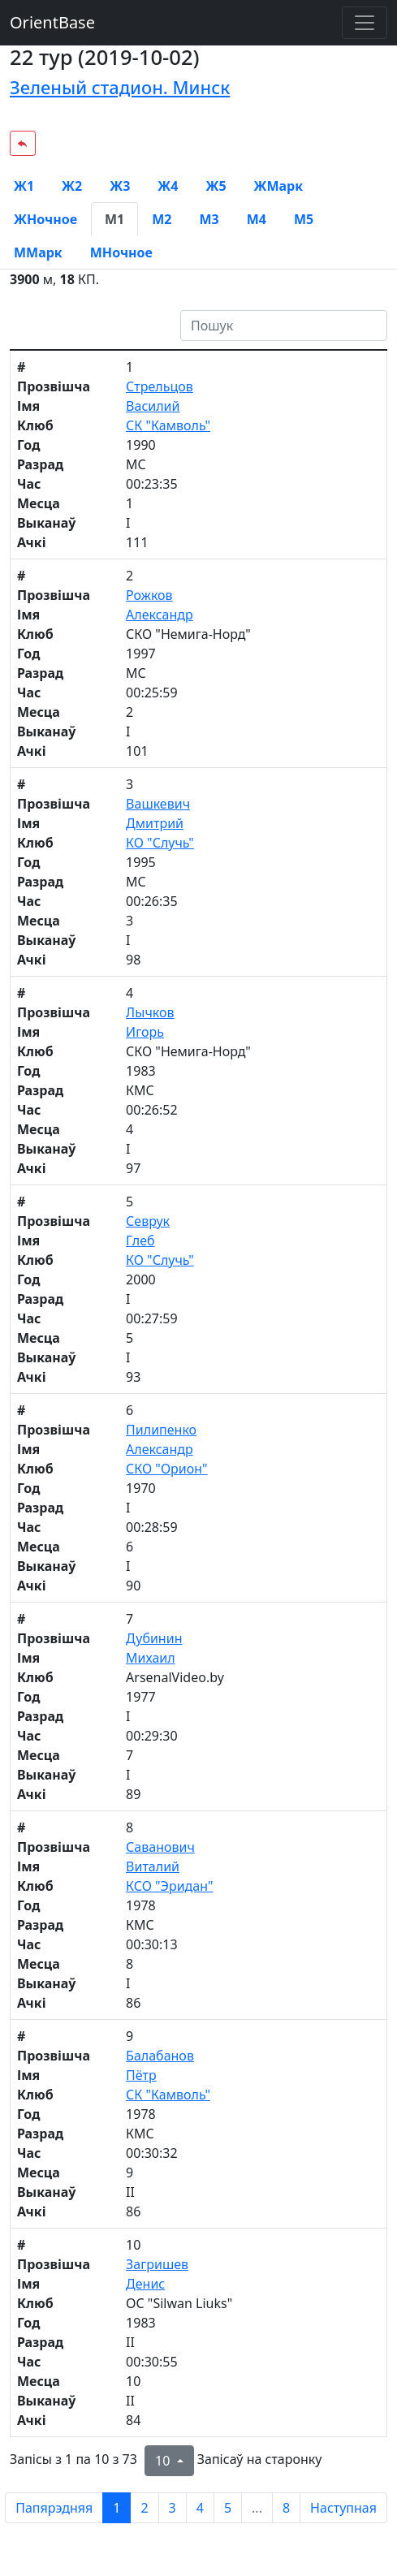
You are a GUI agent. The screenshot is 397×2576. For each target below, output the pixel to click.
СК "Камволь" (168, 425)
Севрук (148, 1221)
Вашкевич (158, 804)
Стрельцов (159, 386)
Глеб (140, 1240)
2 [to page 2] (144, 2508)
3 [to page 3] (172, 2508)
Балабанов (160, 2056)
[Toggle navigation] (364, 22)
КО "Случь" (160, 843)
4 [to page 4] (200, 2508)
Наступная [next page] (343, 2508)
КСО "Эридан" (169, 1886)
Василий (152, 406)
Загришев (157, 2264)
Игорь (145, 1032)
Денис (145, 2284)
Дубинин (154, 1638)
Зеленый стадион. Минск (120, 87)
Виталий (152, 1866)
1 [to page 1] (116, 2508)
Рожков (149, 595)
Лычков (150, 1012)
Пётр (141, 2075)
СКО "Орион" (166, 1469)
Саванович (160, 1847)
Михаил (150, 1658)
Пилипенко (161, 1430)
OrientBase (52, 22)
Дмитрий (154, 823)
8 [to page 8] (286, 2508)
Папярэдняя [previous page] (54, 2508)
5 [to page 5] (227, 2508)
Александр (159, 615)
